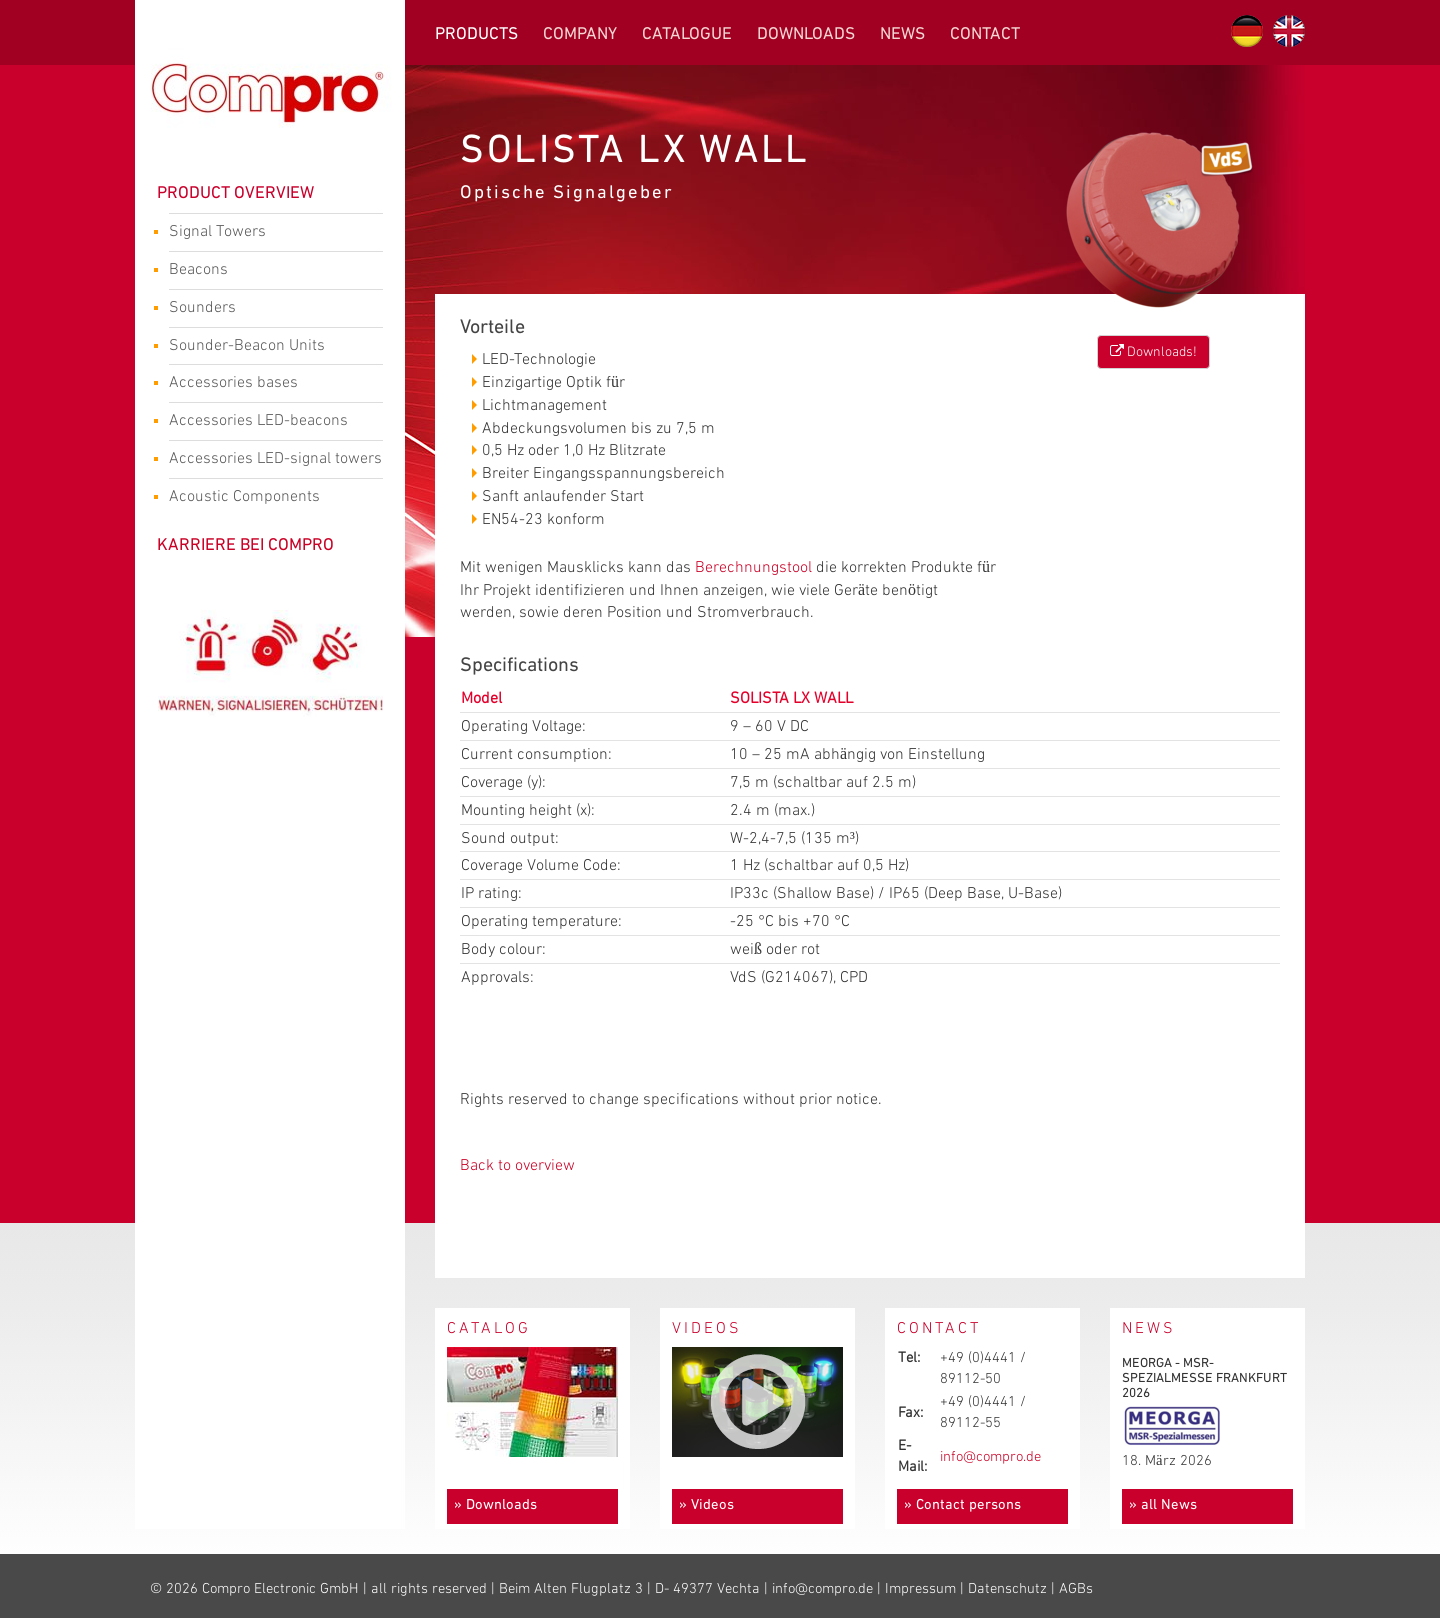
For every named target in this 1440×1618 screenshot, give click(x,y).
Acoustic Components (268, 499)
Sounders (268, 310)
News (902, 34)
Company (580, 34)
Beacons (268, 272)
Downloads (806, 34)
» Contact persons (962, 1505)
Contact (985, 34)
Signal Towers (268, 234)
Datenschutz (1007, 1589)
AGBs (1076, 1589)
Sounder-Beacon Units (268, 348)
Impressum (920, 1589)
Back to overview (517, 1165)
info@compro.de (990, 1457)
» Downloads (495, 1505)
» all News (1163, 1505)
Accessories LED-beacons (268, 423)
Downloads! (1153, 351)
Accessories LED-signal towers (275, 461)
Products (476, 34)
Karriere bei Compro (245, 545)
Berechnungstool (753, 567)
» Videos (706, 1505)
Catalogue (687, 34)
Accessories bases (268, 385)
